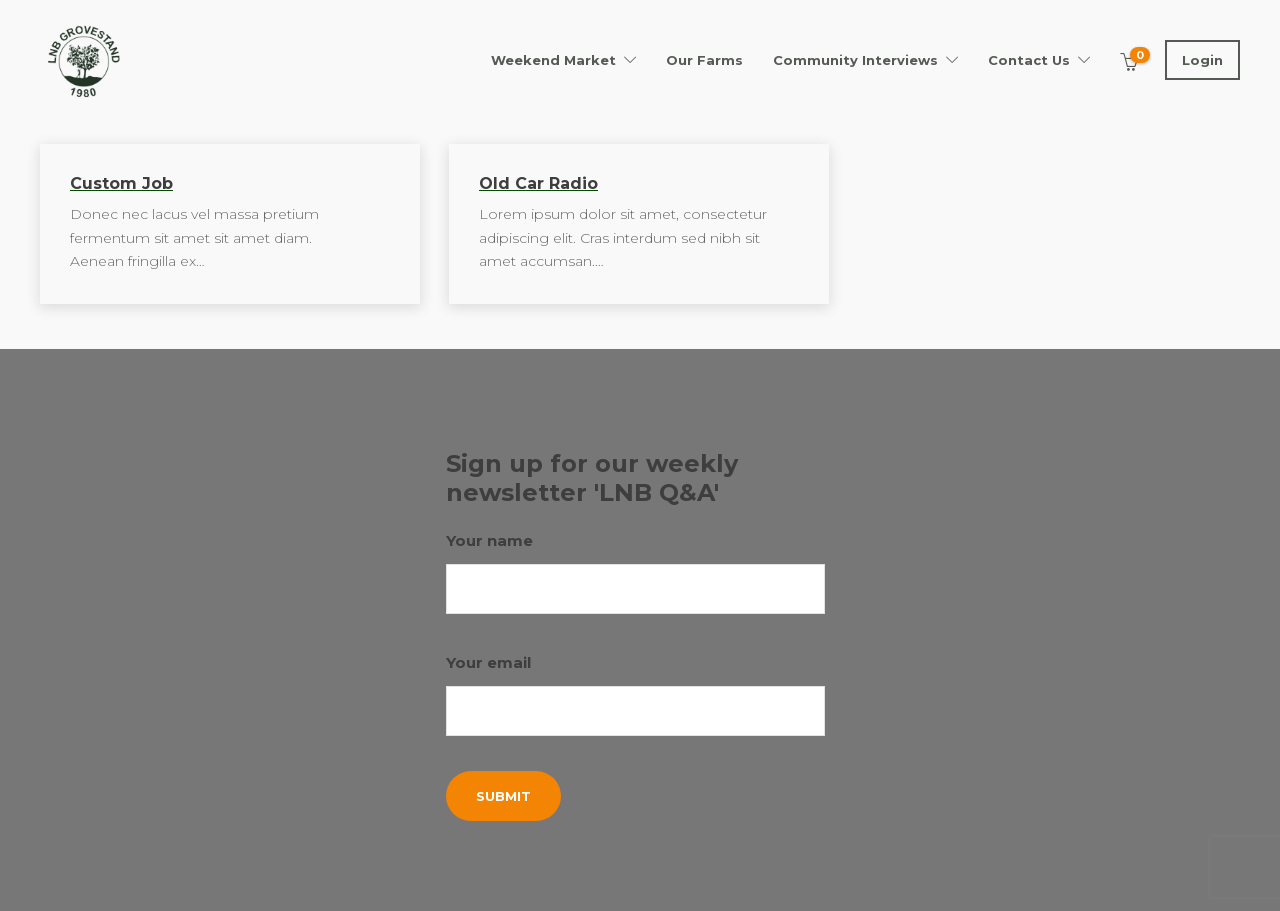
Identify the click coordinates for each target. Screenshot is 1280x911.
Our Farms (704, 60)
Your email (636, 694)
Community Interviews (855, 60)
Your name (636, 572)
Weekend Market (553, 60)
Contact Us (1029, 60)
